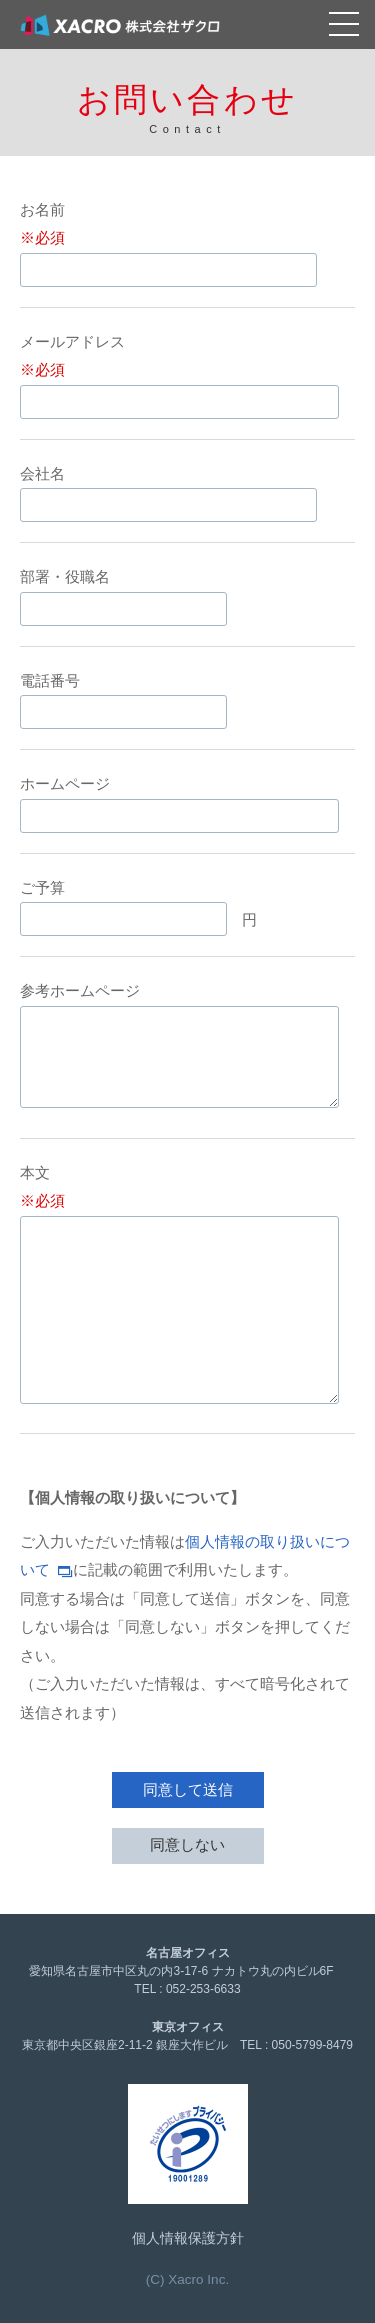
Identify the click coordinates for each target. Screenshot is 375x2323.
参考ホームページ (80, 990)
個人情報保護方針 (188, 2238)
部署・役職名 (65, 576)
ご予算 (42, 887)
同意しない (187, 1844)
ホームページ (65, 783)
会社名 (42, 473)
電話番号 (50, 680)
